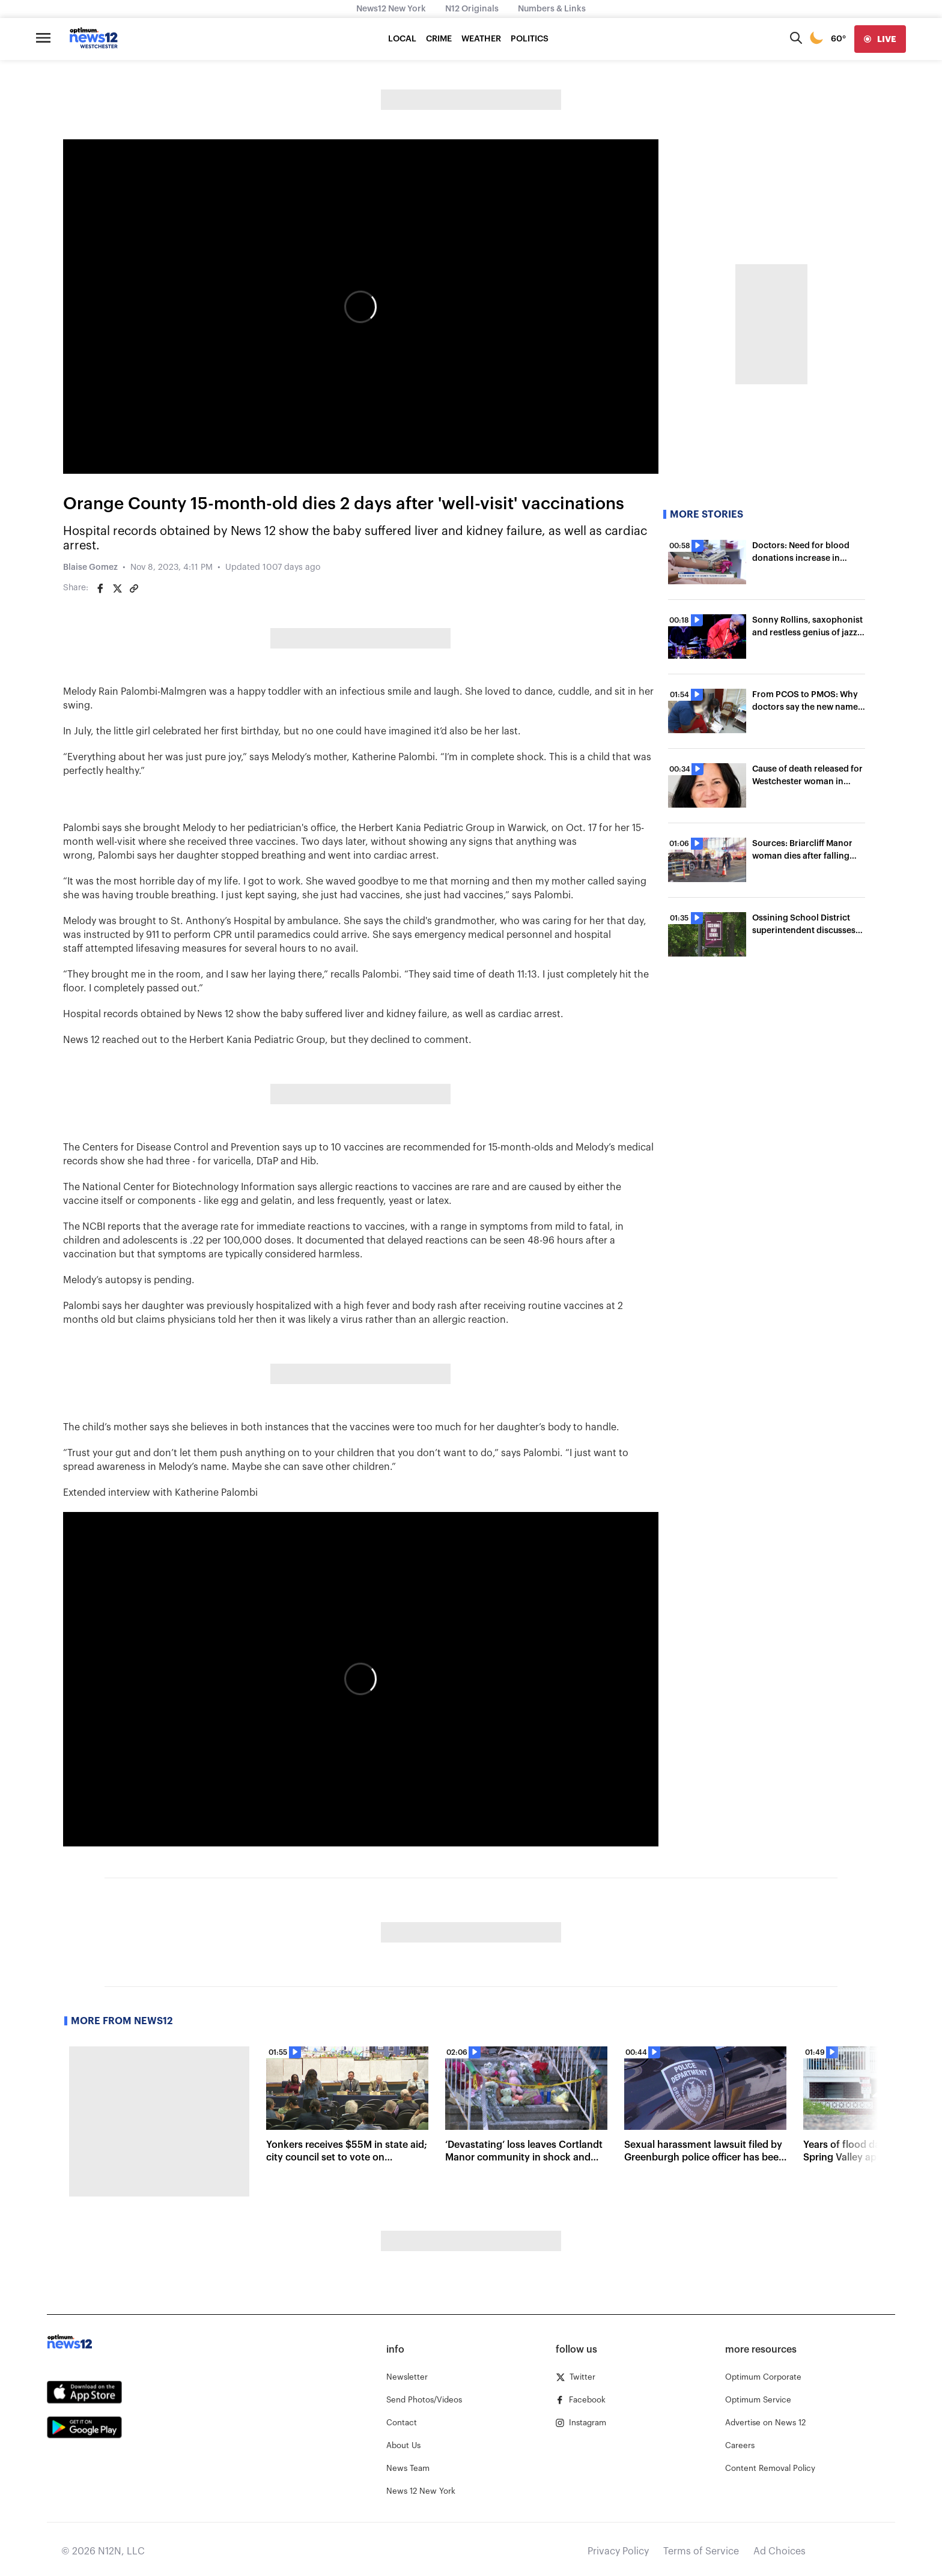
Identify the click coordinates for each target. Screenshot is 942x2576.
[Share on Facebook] (100, 588)
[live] (880, 39)
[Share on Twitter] (117, 588)
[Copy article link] (134, 588)
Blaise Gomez (90, 567)
